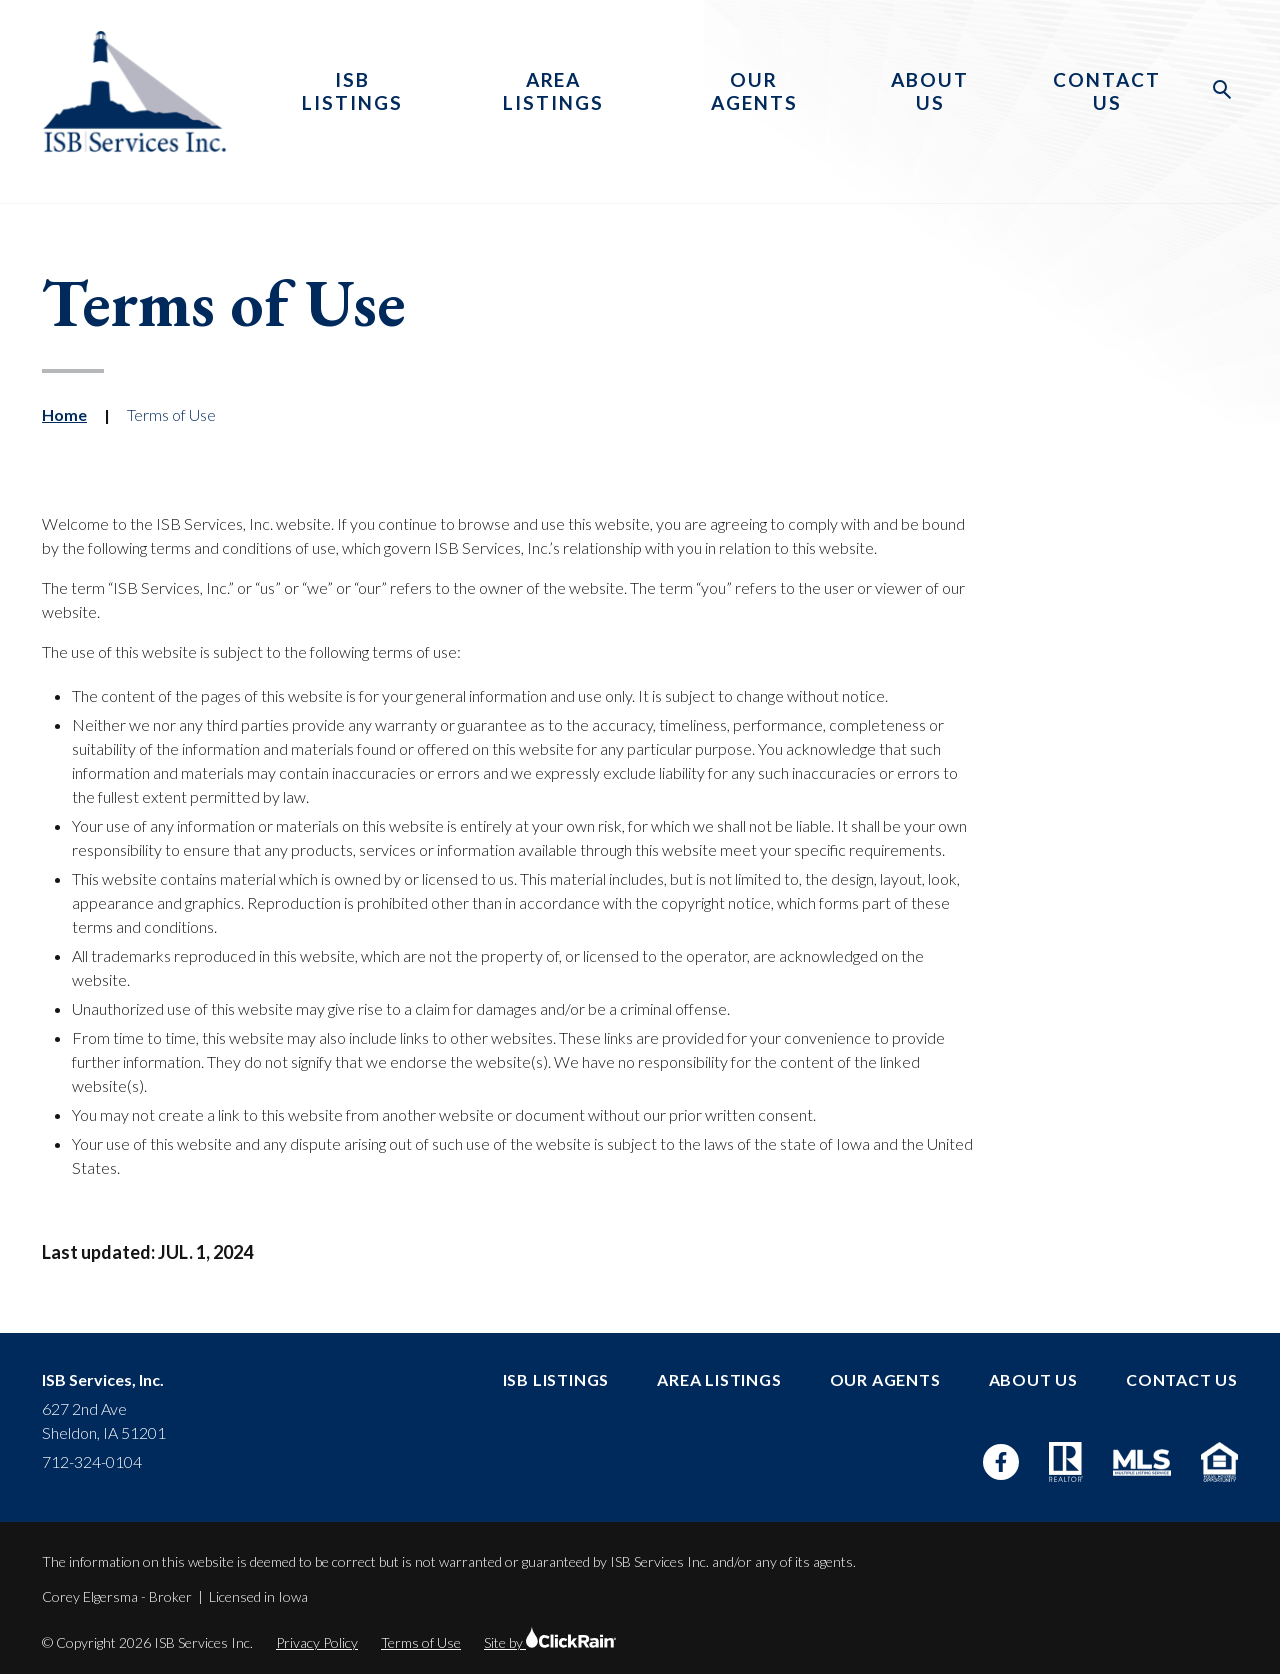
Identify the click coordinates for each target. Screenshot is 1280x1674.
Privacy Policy (317, 1642)
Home (64, 414)
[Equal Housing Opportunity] (1219, 1462)
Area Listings (553, 91)
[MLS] (1142, 1462)
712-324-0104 (92, 1461)
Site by (550, 1642)
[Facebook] (1001, 1462)
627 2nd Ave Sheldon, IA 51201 (104, 1420)
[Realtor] (1066, 1462)
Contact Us (1107, 91)
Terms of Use (421, 1642)
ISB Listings (352, 91)
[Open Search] (1223, 90)
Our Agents (754, 91)
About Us (930, 91)
